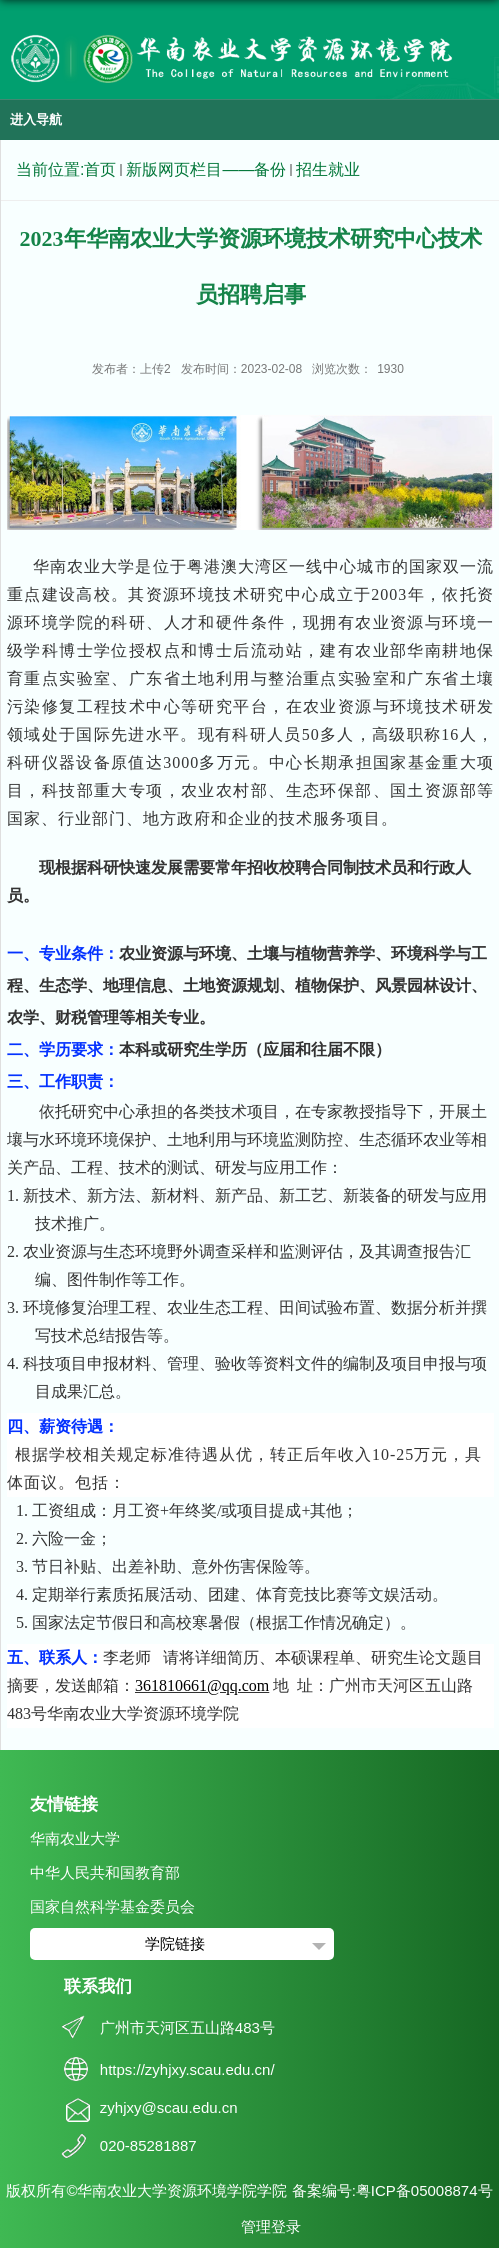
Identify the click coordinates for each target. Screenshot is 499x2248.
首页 (100, 169)
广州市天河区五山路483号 (187, 2027)
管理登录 (271, 2226)
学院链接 (175, 1943)
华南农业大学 (75, 1838)
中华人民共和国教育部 (105, 1872)
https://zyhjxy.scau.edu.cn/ (187, 2069)
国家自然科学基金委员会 (112, 1906)
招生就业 (328, 169)
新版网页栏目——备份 (206, 169)
